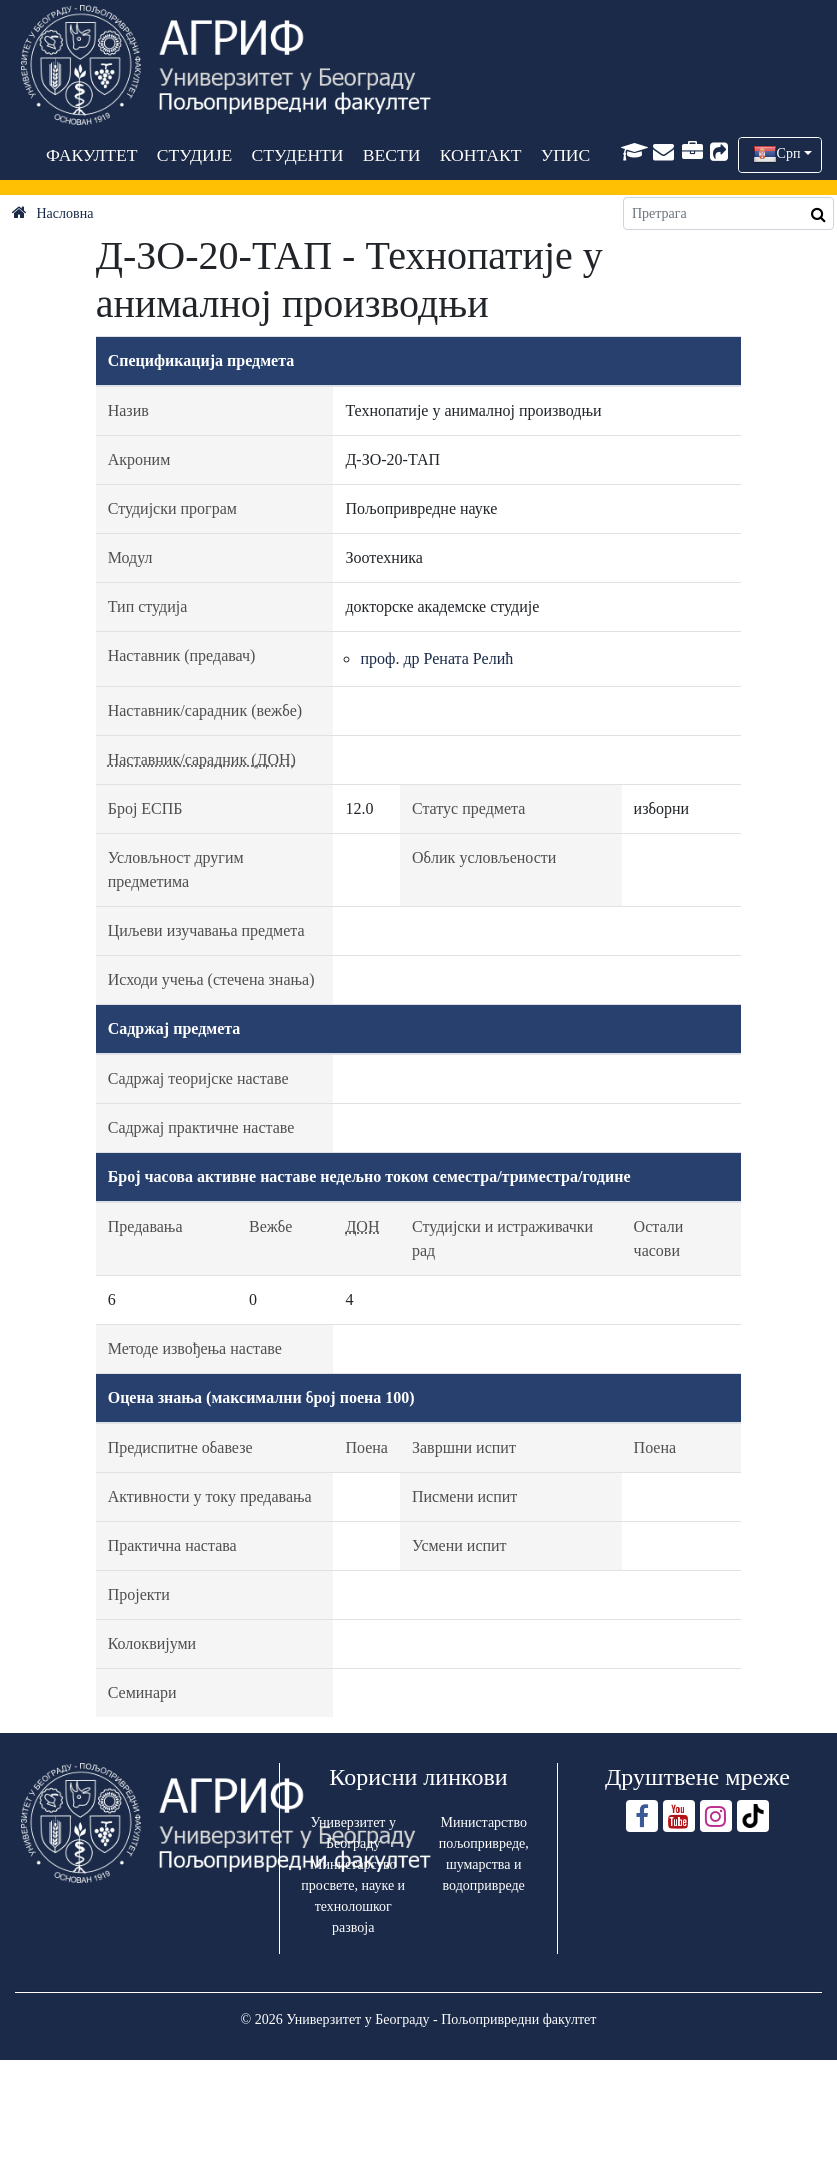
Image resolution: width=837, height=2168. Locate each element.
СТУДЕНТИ (297, 155)
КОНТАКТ (480, 155)
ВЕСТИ (391, 155)
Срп (789, 153)
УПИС (565, 155)
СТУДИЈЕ (193, 155)
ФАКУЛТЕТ (92, 155)
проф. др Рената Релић (436, 658)
